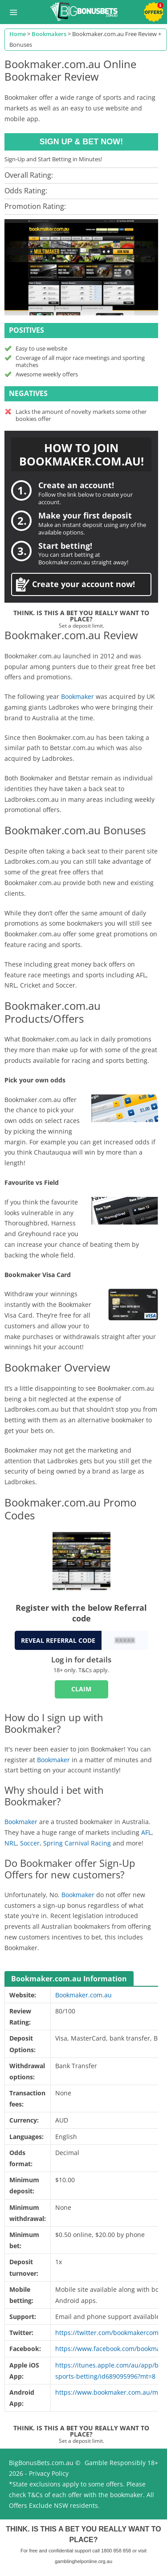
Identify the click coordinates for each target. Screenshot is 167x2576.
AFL (146, 1832)
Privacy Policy (49, 2473)
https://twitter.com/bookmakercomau (110, 2332)
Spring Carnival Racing (77, 1843)
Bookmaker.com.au (83, 1995)
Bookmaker (77, 696)
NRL (10, 1843)
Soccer (30, 1843)
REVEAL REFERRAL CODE (58, 1640)
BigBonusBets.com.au (41, 2462)
